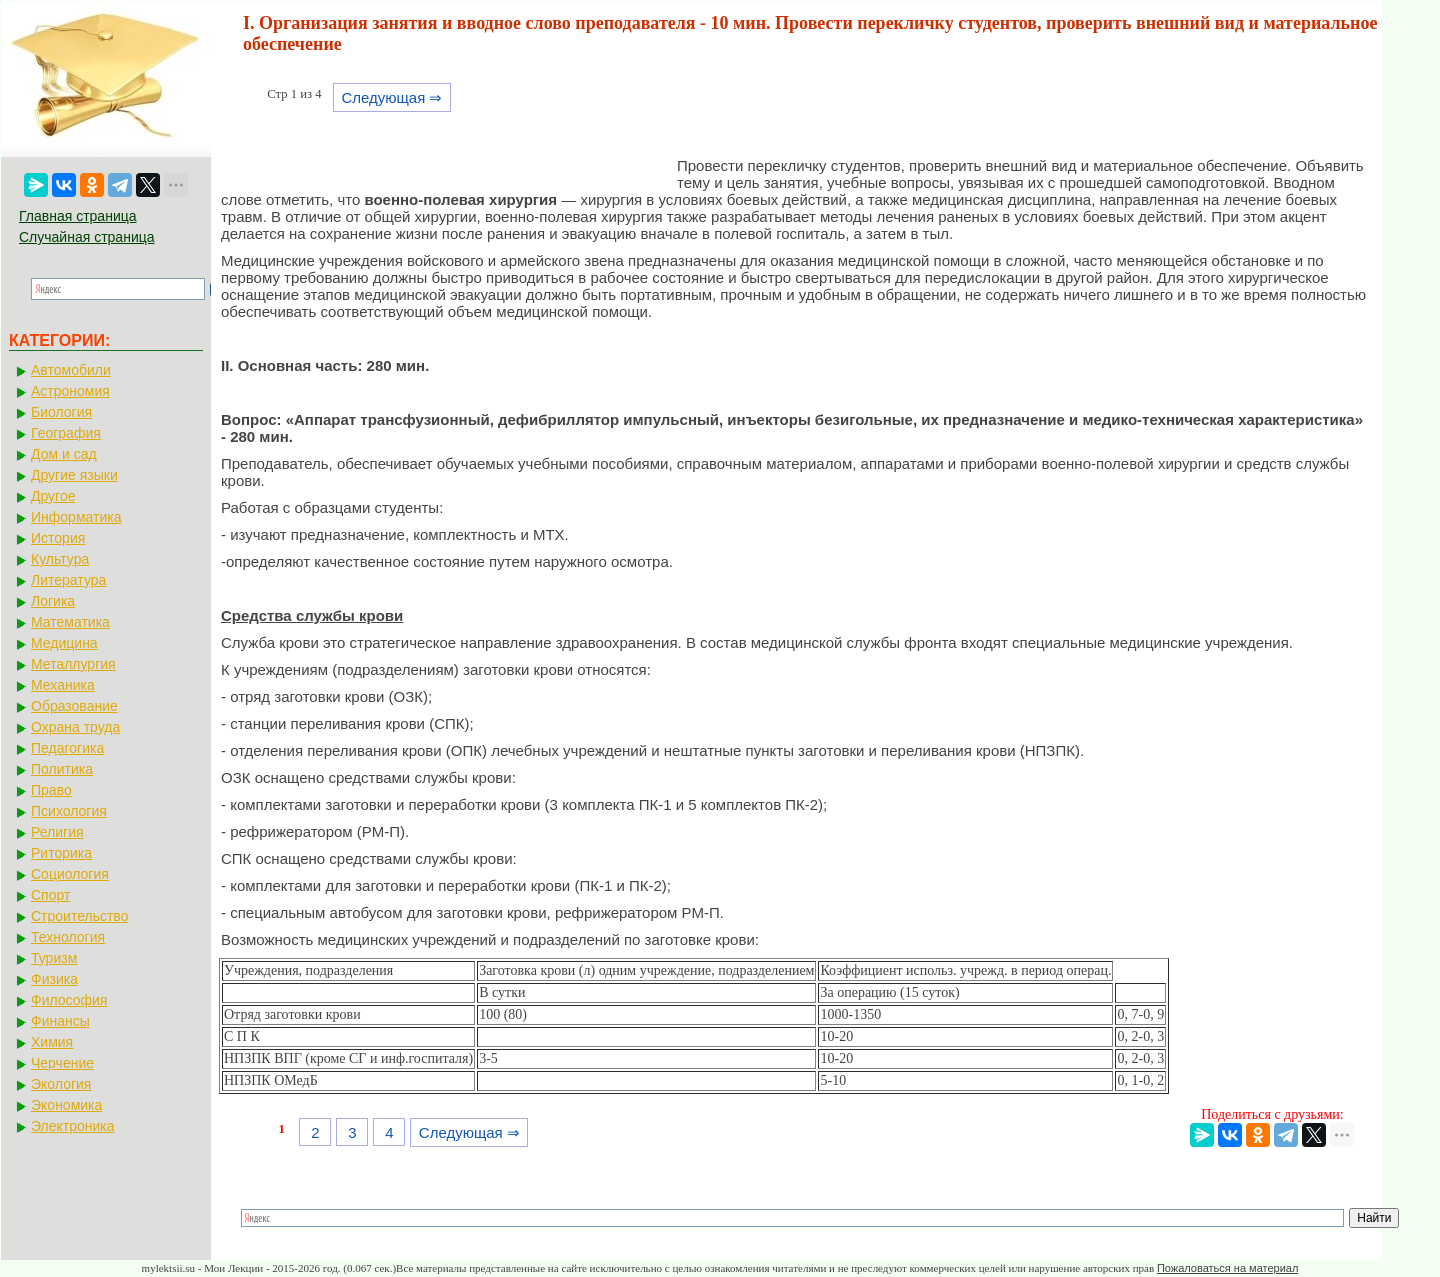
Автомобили (71, 370)
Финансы (60, 1021)
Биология (61, 412)
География (66, 433)
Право (51, 790)
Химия (52, 1042)
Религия (57, 832)
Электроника (73, 1126)
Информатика (76, 517)
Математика (70, 622)
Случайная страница (87, 237)
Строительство (79, 916)
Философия (69, 1000)
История (58, 538)
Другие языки (74, 475)
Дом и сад (64, 454)
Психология (69, 811)
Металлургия (73, 664)
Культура (60, 559)
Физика (54, 979)
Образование (74, 706)
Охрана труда (75, 727)
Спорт (50, 895)
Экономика (66, 1105)
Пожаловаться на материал (1227, 1268)
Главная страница (78, 216)
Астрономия (70, 391)
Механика (63, 685)
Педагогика (67, 748)
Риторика (61, 853)
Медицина (64, 643)
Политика (62, 769)
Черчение (62, 1063)
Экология (61, 1084)
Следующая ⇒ (391, 97)
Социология (70, 874)
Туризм (54, 958)
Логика (53, 601)
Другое (53, 496)
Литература (68, 580)
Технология (68, 937)
